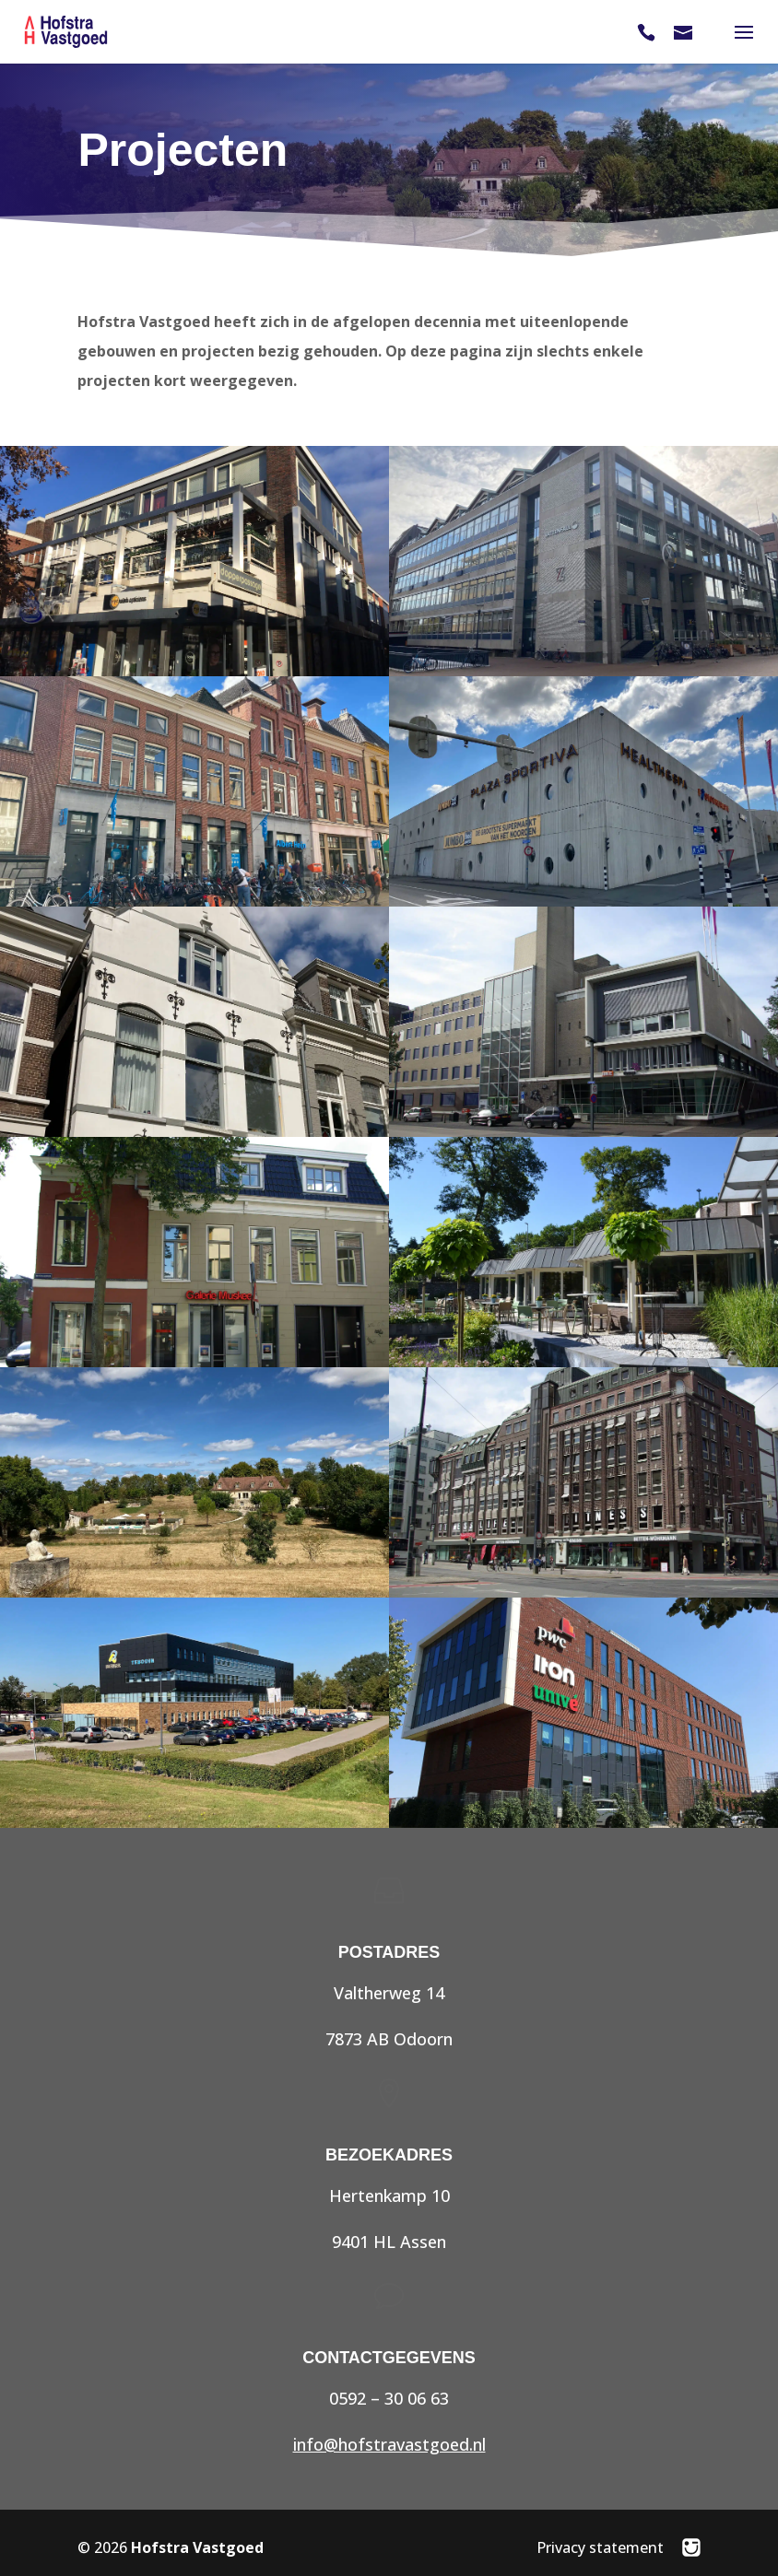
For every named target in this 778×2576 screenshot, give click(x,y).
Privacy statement (600, 2547)
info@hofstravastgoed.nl (389, 2444)
